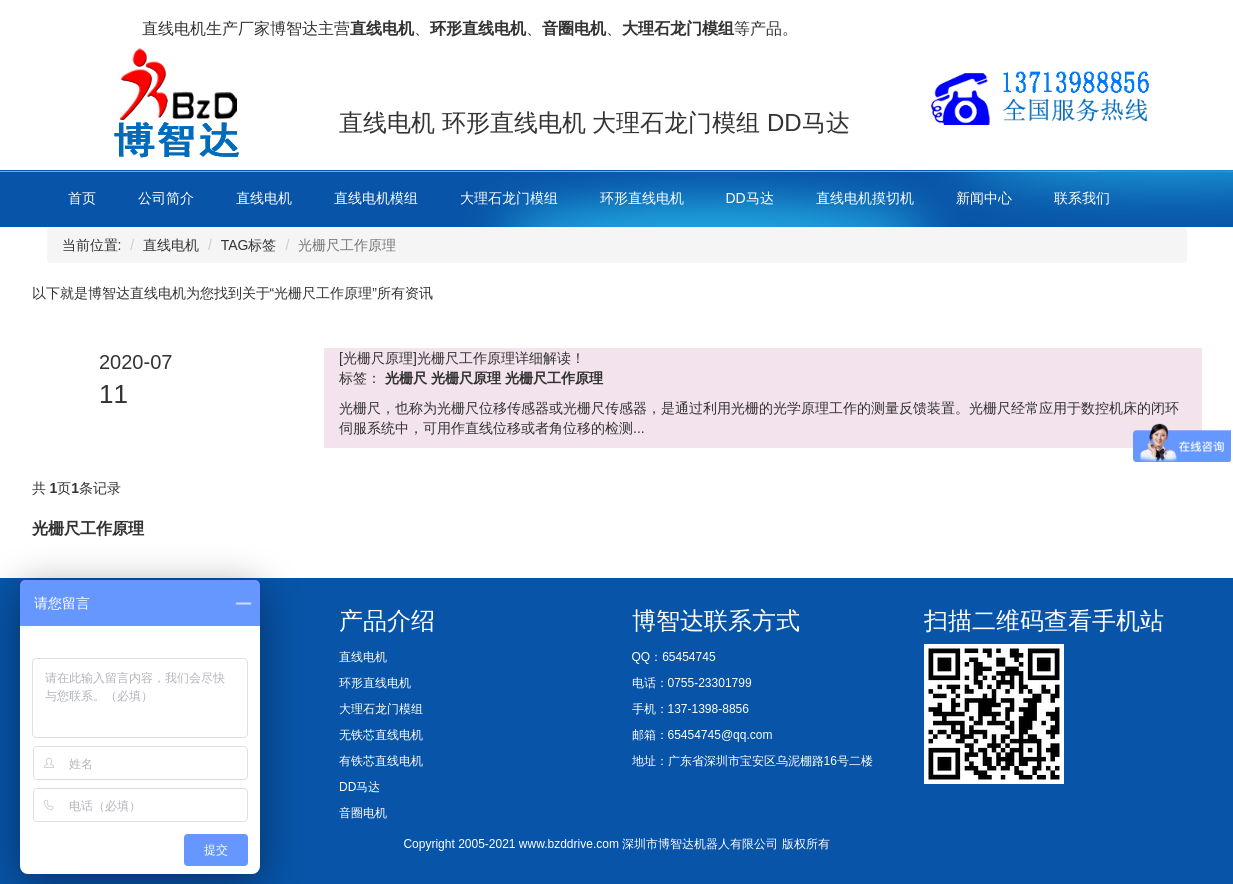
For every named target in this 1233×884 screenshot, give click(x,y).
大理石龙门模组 (509, 198)
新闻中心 (984, 198)
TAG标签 (249, 245)
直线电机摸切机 (865, 198)
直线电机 (264, 198)
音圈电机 (363, 813)
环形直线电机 (642, 198)
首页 (82, 198)
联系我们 (1082, 198)
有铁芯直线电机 (381, 761)
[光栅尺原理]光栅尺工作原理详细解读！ (462, 358)
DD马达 (750, 198)
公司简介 (166, 198)
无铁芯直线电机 (381, 735)
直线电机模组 (376, 198)
